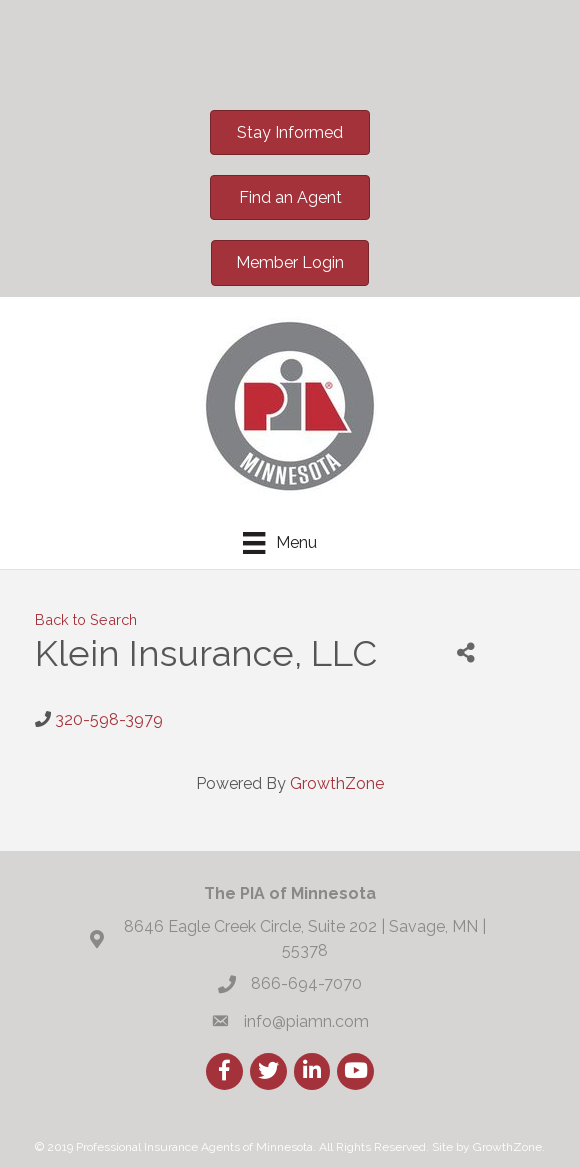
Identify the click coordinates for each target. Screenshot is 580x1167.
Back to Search (86, 619)
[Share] (465, 653)
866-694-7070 (306, 983)
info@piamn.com (306, 1021)
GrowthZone (337, 783)
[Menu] (279, 543)
